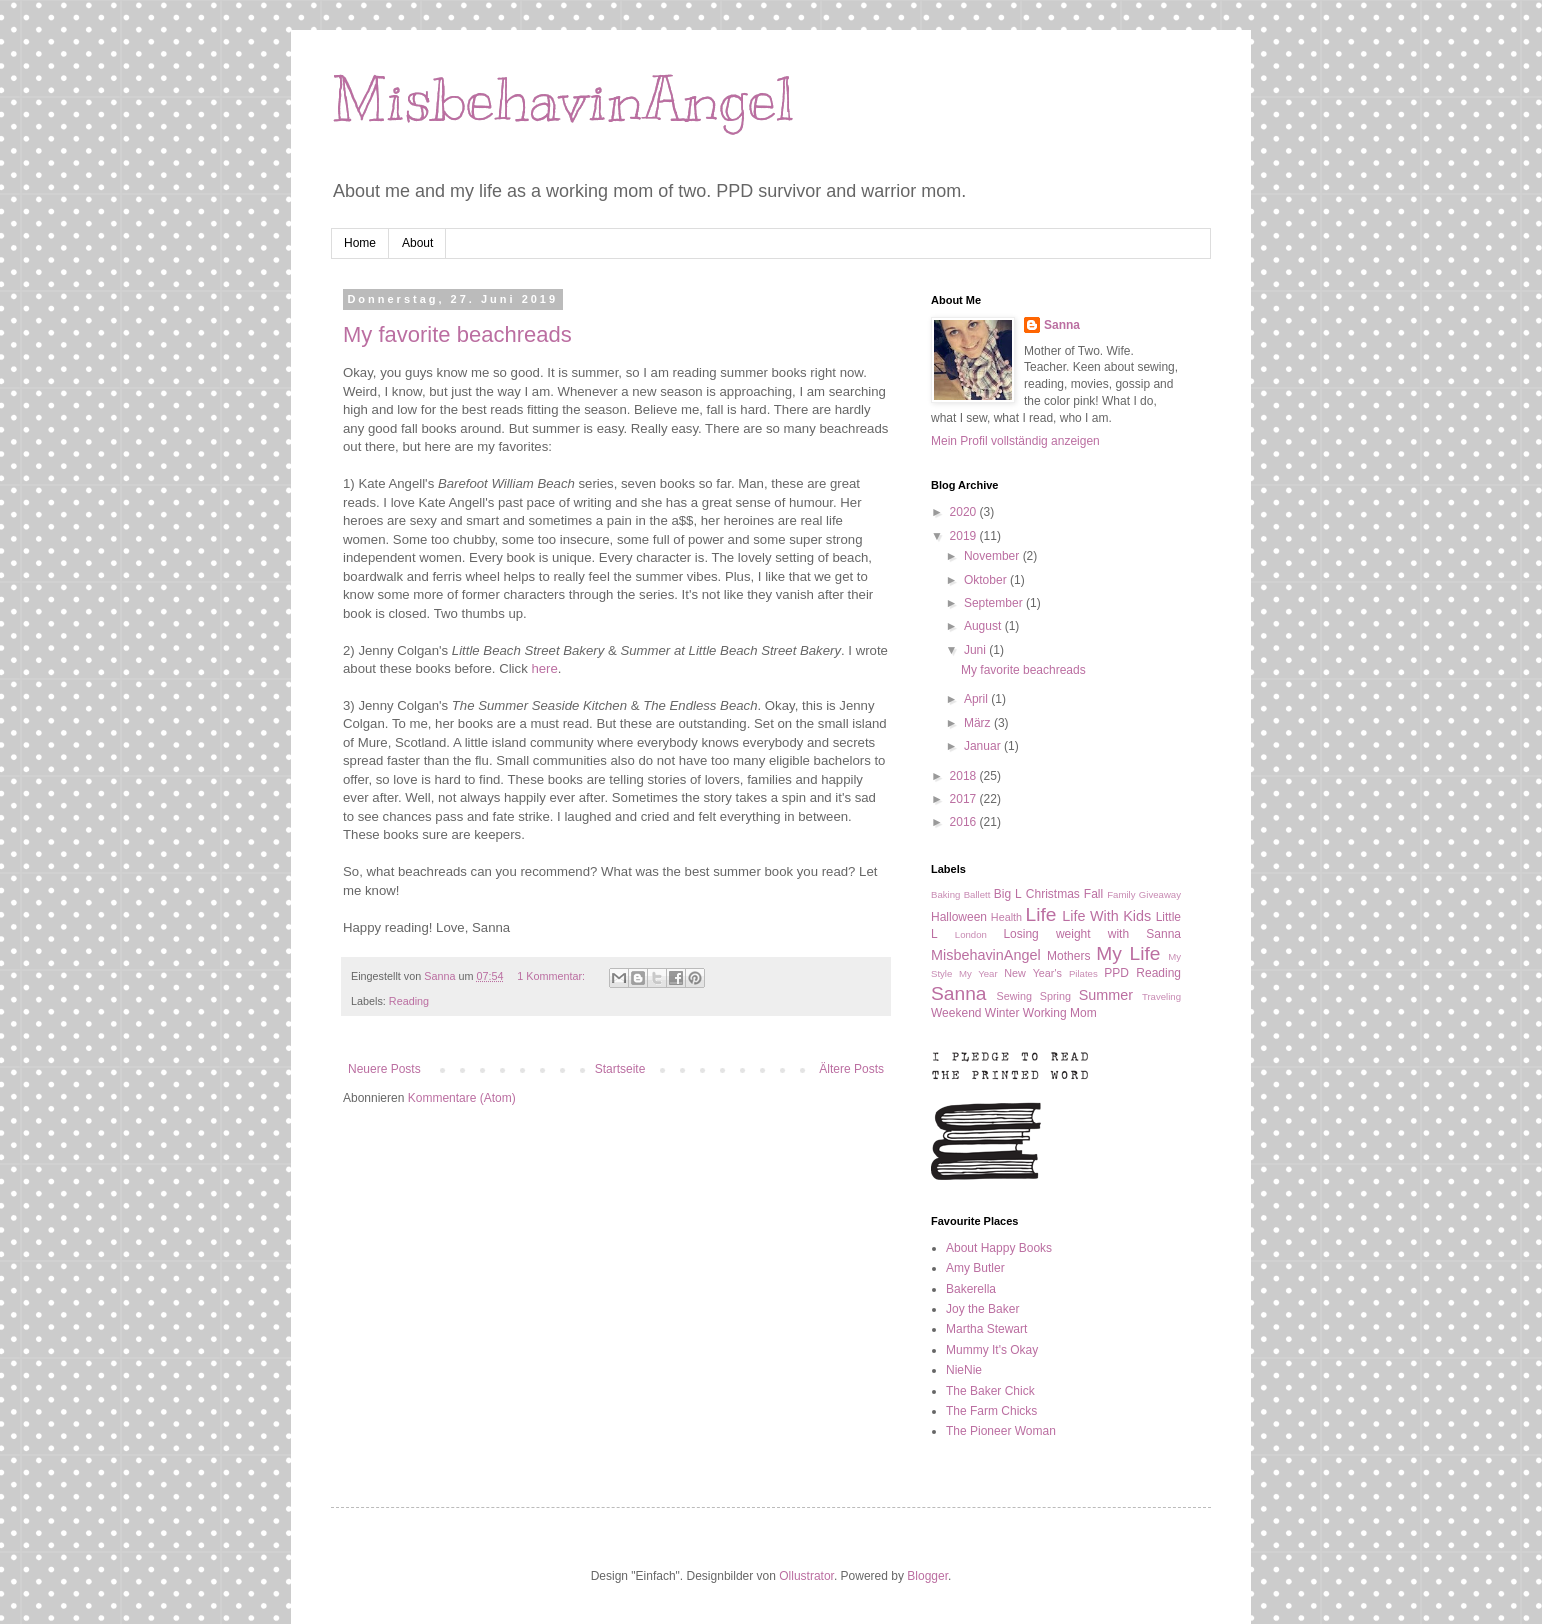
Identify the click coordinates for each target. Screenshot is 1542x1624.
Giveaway (1160, 894)
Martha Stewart (986, 1329)
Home (360, 243)
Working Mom (1060, 1013)
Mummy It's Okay (992, 1350)
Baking (945, 894)
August (984, 626)
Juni (976, 650)
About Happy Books (999, 1248)
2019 (965, 536)
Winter (1002, 1013)
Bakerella (971, 1289)
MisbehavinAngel (562, 100)
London (971, 934)
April (977, 699)
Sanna (1062, 325)
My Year (978, 973)
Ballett (977, 894)
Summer (1106, 995)
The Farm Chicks (991, 1411)
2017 (965, 799)
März (979, 723)
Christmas (1053, 894)
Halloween (959, 917)
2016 (965, 822)
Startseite (620, 1069)
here (544, 668)
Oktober (987, 580)
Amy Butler (975, 1268)
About (417, 243)
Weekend (956, 1013)
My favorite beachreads (457, 334)
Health (1006, 917)
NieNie (964, 1370)
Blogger (927, 1576)
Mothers (1068, 956)
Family (1121, 894)
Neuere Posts (384, 1069)
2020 (965, 512)
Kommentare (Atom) (462, 1098)
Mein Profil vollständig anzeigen (1015, 441)
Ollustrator (806, 1576)
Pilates (1083, 973)
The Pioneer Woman (1001, 1431)
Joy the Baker (982, 1309)
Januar (984, 746)
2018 (965, 776)
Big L (1008, 894)
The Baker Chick (990, 1391)
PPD (1116, 973)
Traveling (1161, 996)
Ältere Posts (851, 1069)
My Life (1128, 953)
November (993, 556)
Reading (409, 1001)
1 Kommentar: (552, 976)
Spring (1055, 996)
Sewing (1014, 996)
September (995, 603)
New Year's (1033, 973)
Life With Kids (1106, 916)
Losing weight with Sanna (1092, 934)
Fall (1093, 894)
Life (1041, 914)
